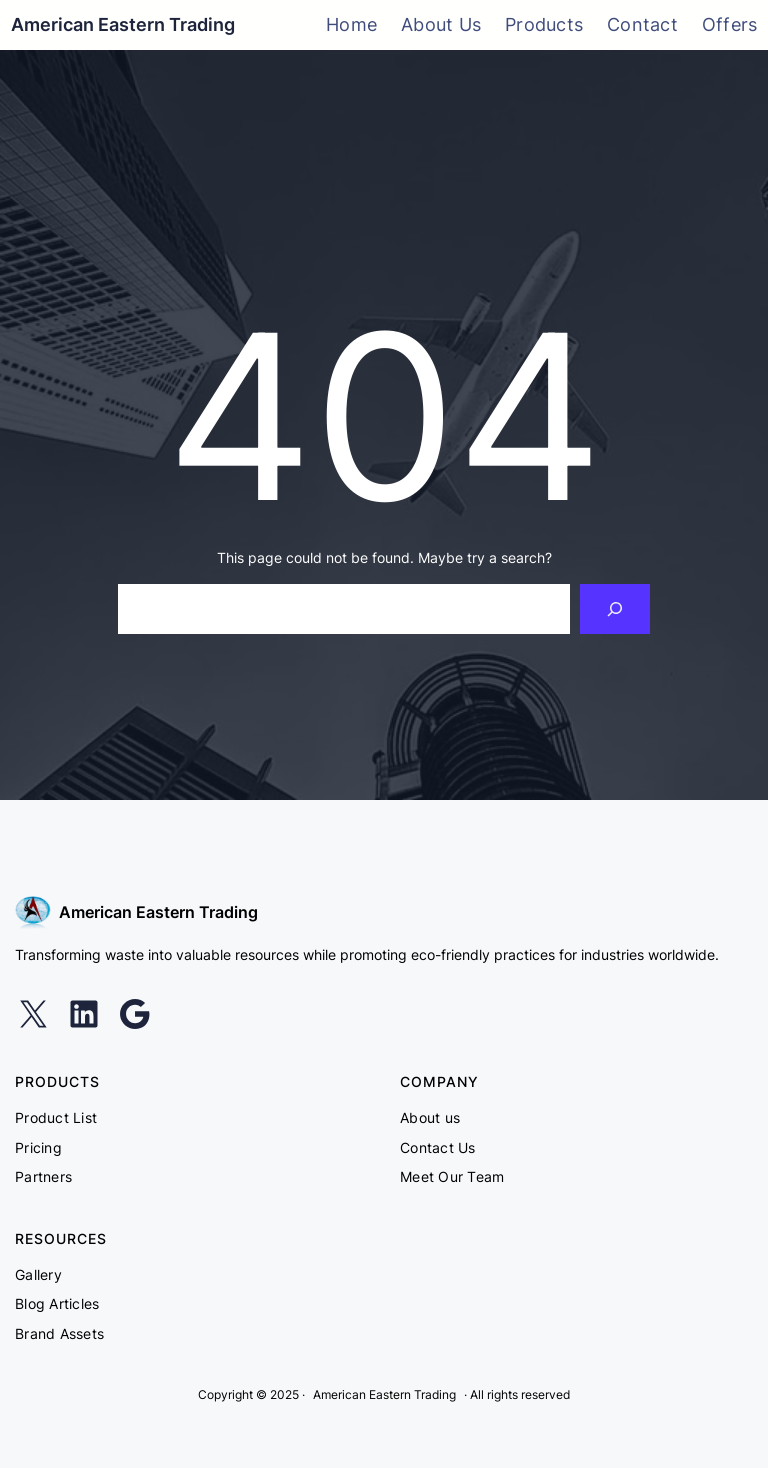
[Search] (615, 608)
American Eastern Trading (123, 24)
